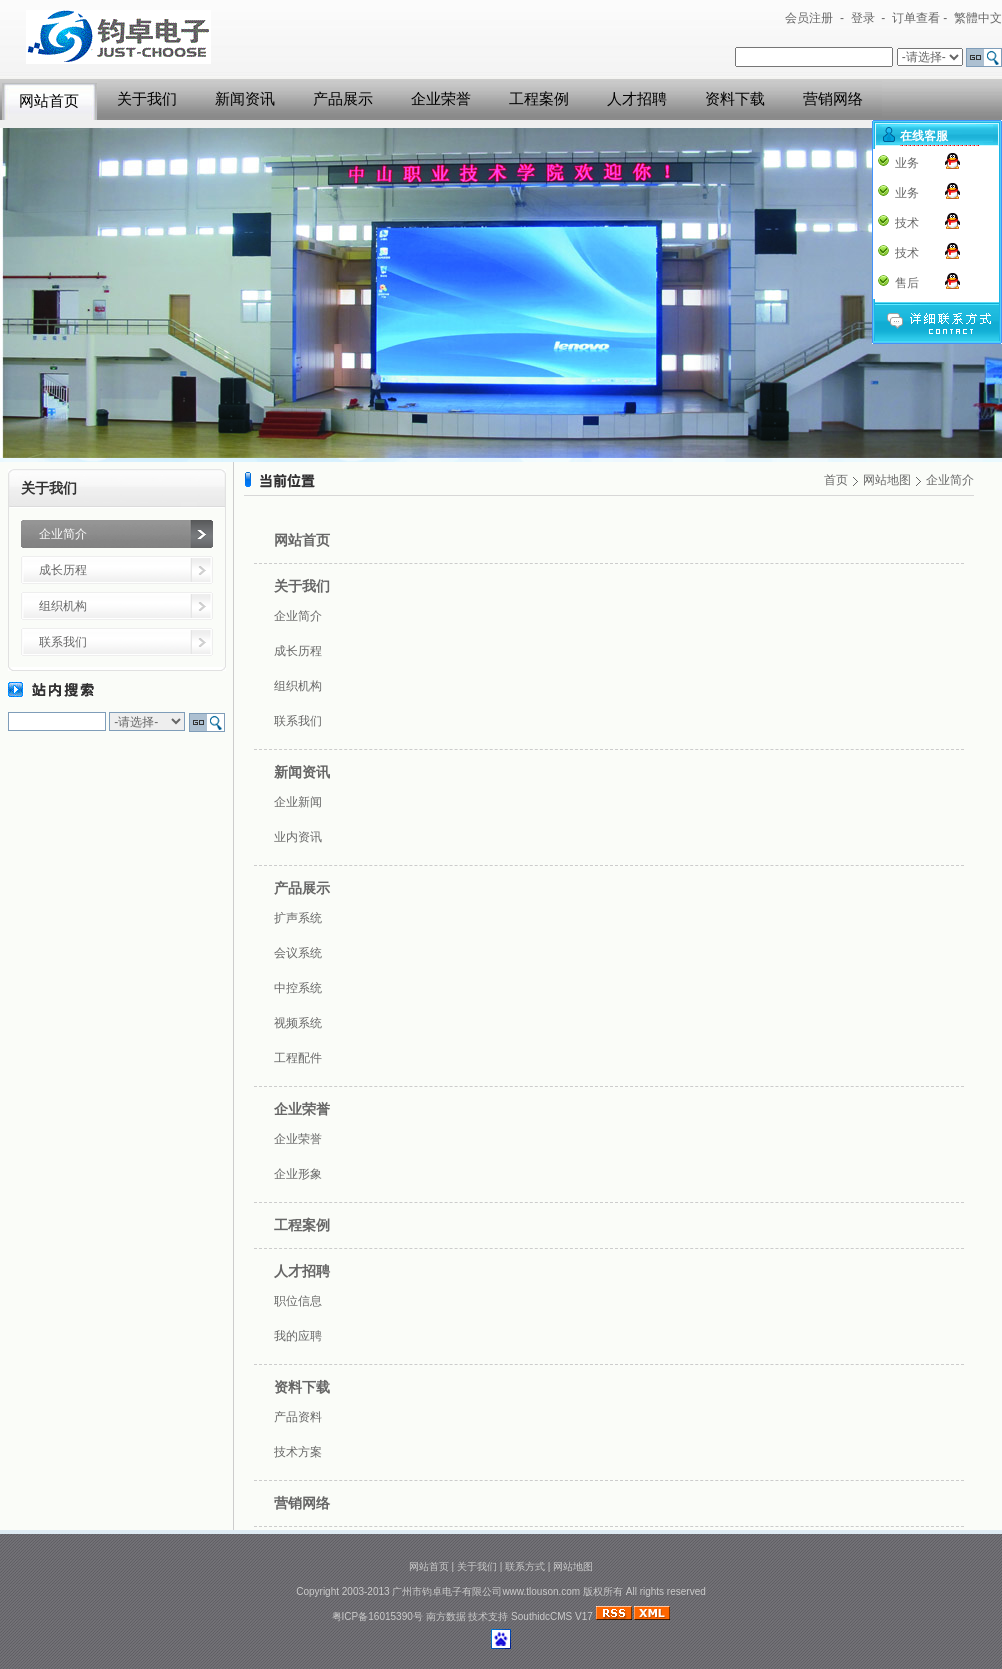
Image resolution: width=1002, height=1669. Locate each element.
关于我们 (147, 99)
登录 (863, 18)
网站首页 (49, 101)
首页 (836, 480)
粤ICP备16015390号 (377, 1616)
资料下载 (735, 99)
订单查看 (916, 18)
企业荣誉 (441, 99)
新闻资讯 (245, 99)
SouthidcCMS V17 (552, 1616)
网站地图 (887, 480)
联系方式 (525, 1566)
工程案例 (539, 99)
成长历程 (63, 570)
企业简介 (63, 534)
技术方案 (298, 1452)
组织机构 (63, 606)
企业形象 (298, 1174)
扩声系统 (298, 918)
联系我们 (63, 642)
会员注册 (809, 18)
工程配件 (298, 1058)
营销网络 (833, 99)
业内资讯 (298, 837)
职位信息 (298, 1301)
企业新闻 (298, 802)
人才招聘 (637, 99)
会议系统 (298, 953)
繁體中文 (978, 18)
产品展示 (343, 99)
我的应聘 (298, 1336)
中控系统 (298, 988)
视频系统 (298, 1023)
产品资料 (298, 1417)
